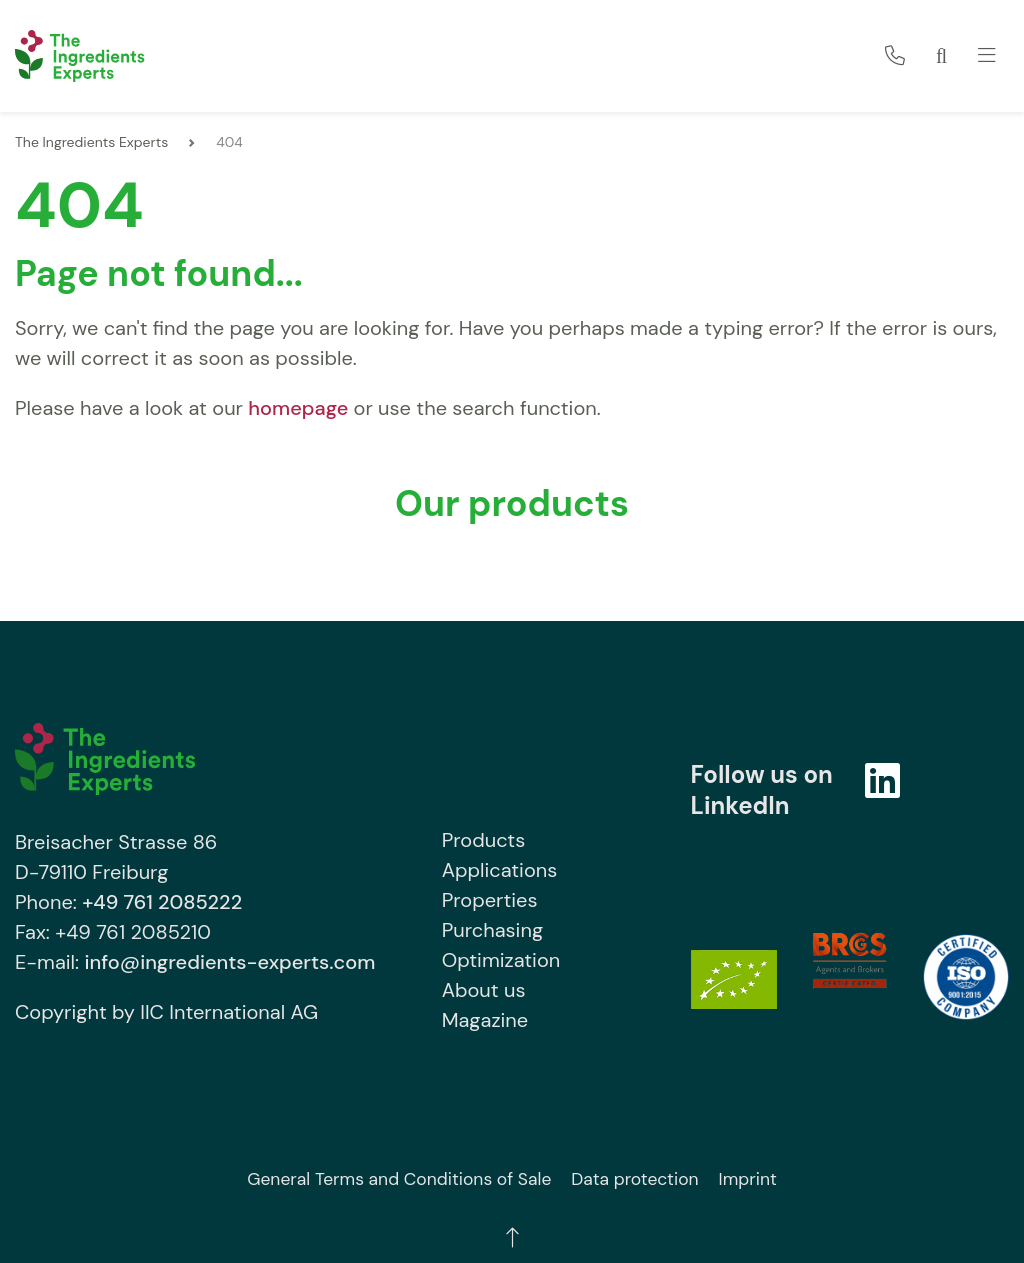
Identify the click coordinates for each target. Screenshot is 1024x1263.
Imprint (748, 1179)
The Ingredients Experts (91, 142)
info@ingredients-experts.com (229, 962)
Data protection (634, 1179)
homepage (298, 408)
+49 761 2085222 (162, 902)
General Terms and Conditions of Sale (399, 1179)
